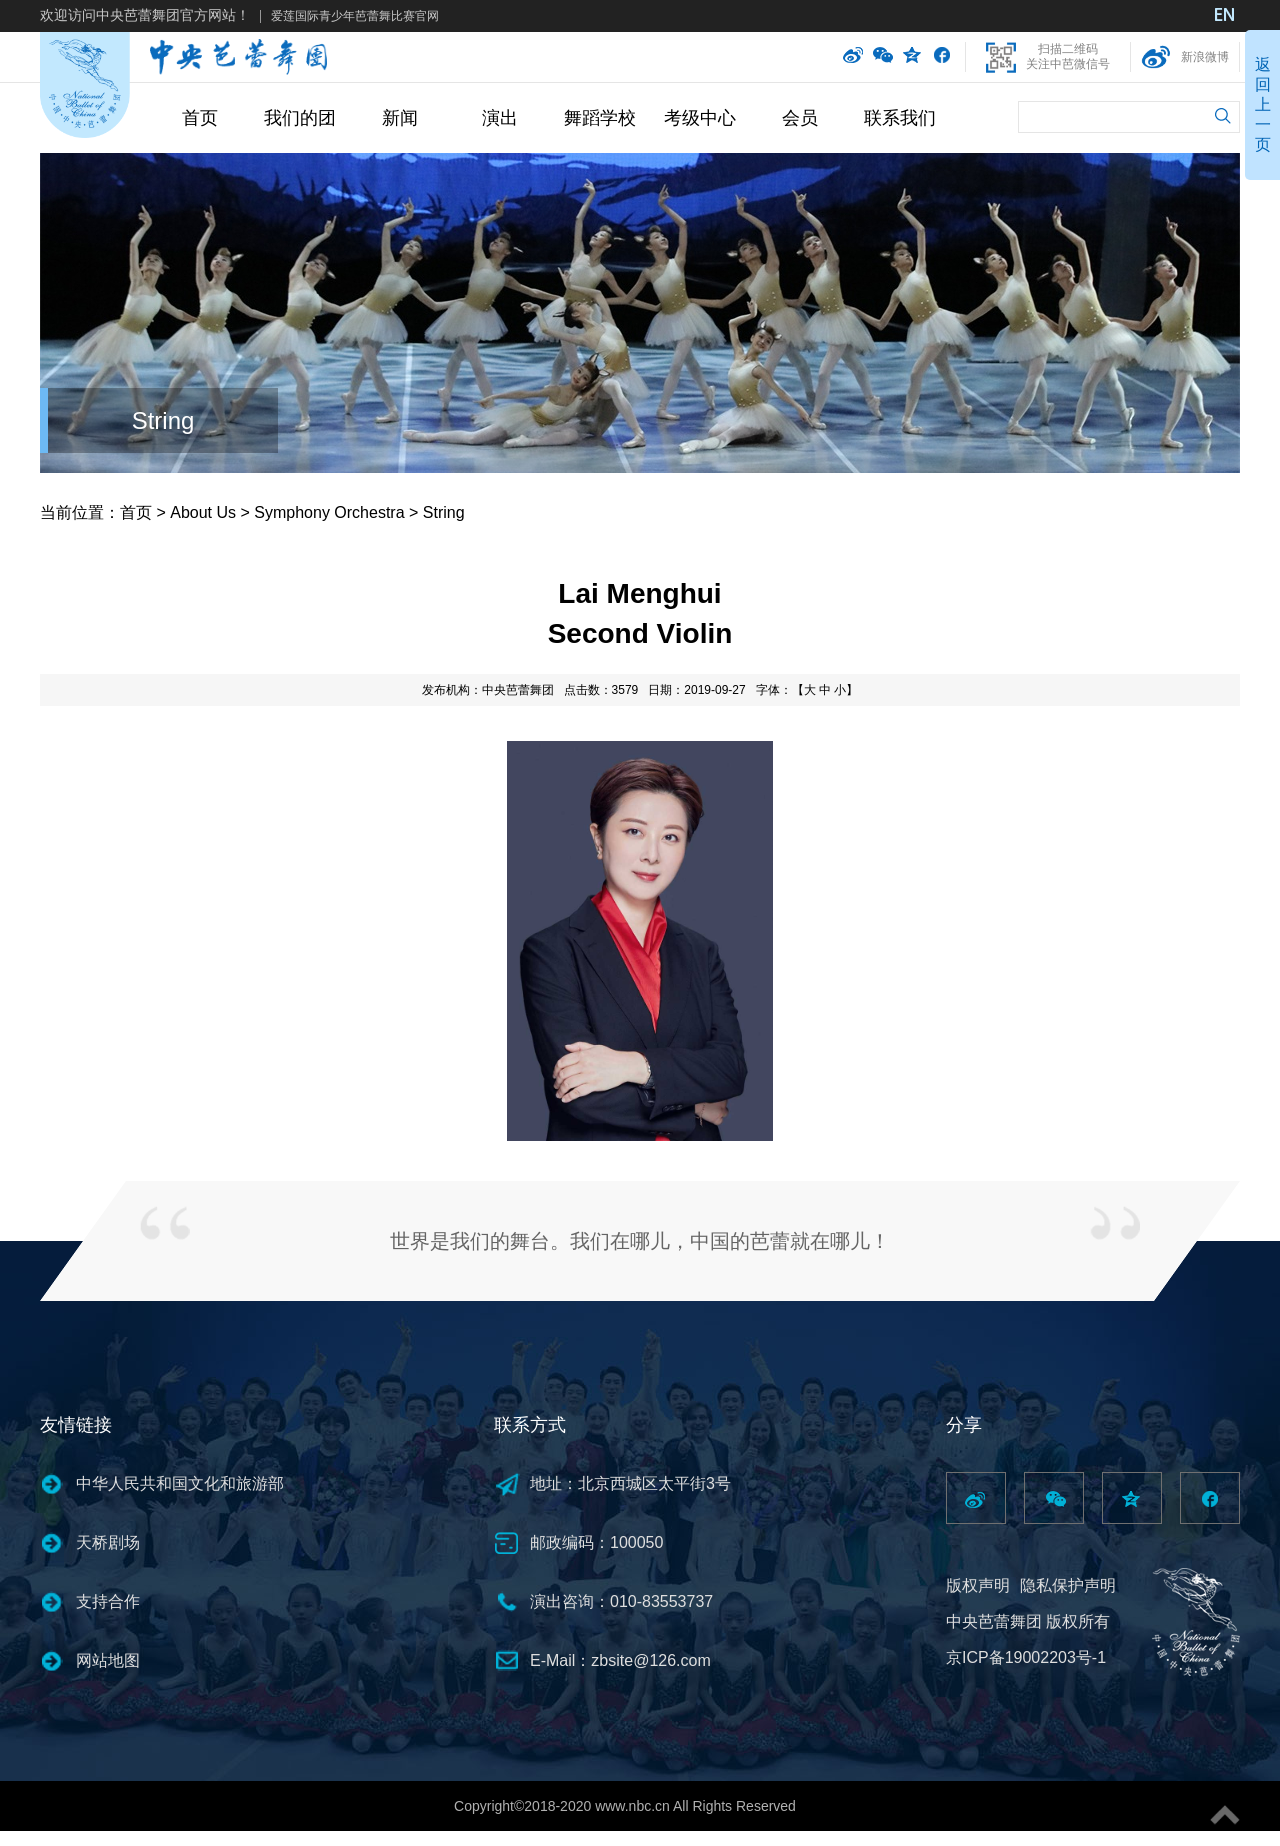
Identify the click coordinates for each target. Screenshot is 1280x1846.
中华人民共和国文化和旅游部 (180, 1483)
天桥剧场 (108, 1542)
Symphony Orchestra (329, 512)
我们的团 (300, 118)
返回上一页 (1263, 104)
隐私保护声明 (1068, 1585)
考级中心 (700, 118)
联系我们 (900, 118)
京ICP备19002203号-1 (1026, 1657)
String (163, 420)
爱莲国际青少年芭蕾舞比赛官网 (355, 16)
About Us (203, 512)
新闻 (400, 118)
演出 (500, 118)
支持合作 (108, 1601)
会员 (800, 118)
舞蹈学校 (600, 118)
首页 (200, 118)
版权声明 (978, 1585)
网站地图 (108, 1660)
